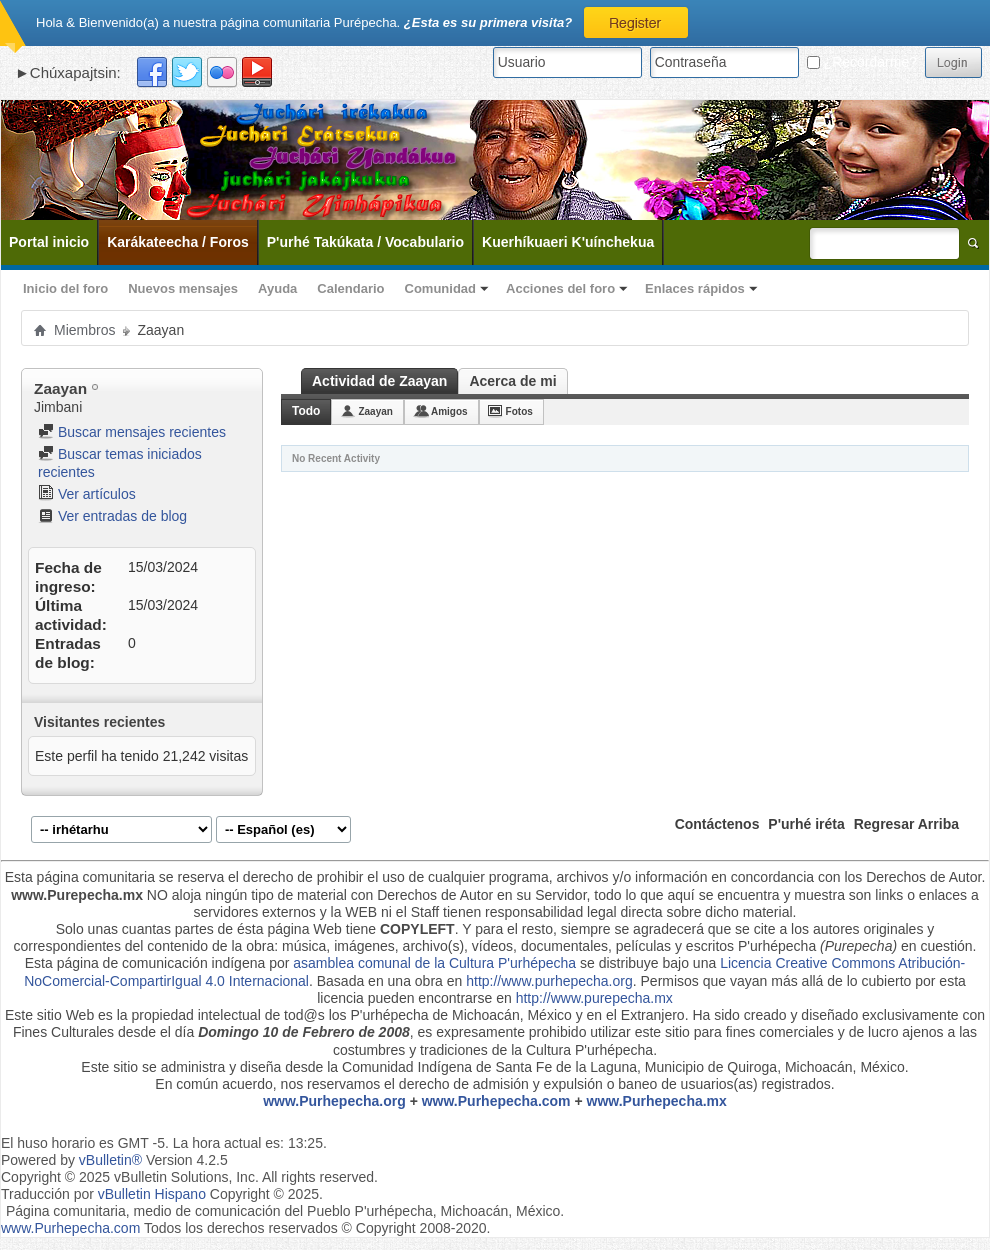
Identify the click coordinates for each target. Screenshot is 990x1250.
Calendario (350, 288)
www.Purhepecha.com (496, 1101)
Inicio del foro (65, 288)
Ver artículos (87, 494)
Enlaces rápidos (695, 288)
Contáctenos (717, 824)
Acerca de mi (512, 381)
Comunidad (441, 288)
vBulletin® (110, 1160)
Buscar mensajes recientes (132, 432)
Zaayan (375, 411)
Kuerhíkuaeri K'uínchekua (568, 242)
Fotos (519, 411)
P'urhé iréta (806, 824)
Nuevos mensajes (183, 288)
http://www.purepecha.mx (594, 998)
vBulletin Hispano (152, 1194)
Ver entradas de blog (112, 516)
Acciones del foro (560, 288)
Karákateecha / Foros (178, 242)
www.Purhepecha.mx (657, 1101)
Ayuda (277, 288)
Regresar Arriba (906, 824)
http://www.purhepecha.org (549, 981)
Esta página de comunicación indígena (145, 963)
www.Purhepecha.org (334, 1101)
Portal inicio (49, 242)
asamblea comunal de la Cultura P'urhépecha (434, 963)
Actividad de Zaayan (379, 381)
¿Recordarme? (862, 62)
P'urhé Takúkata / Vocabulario (365, 242)
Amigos (449, 411)
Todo (306, 411)
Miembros (84, 330)
